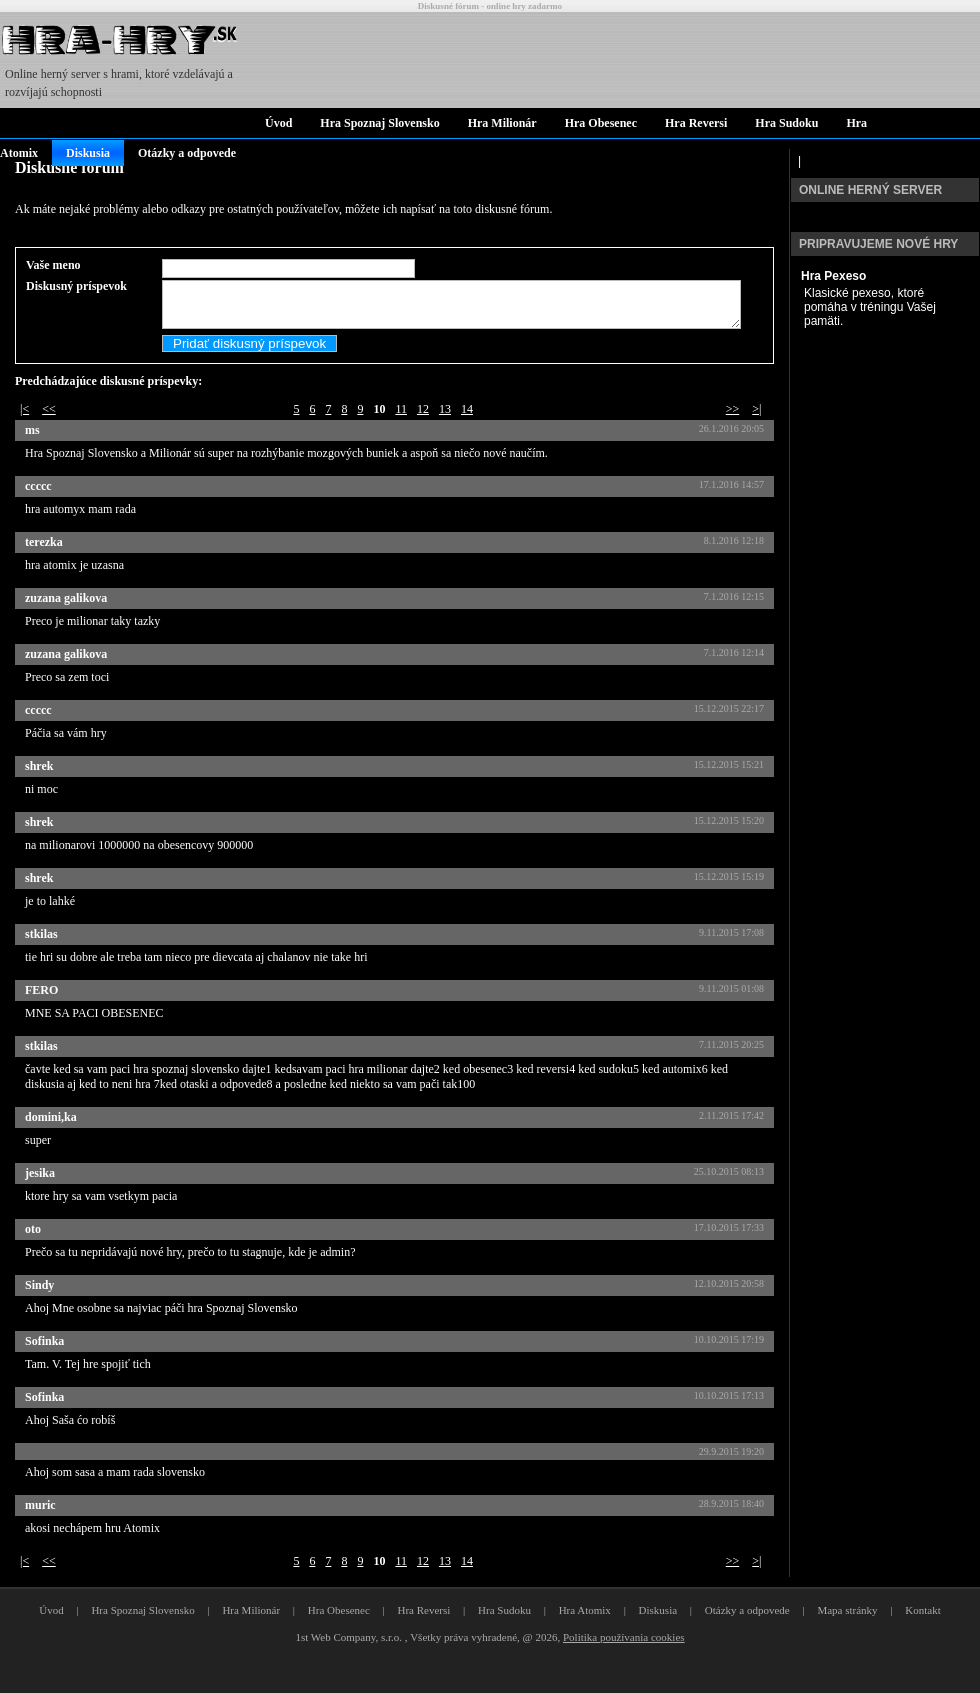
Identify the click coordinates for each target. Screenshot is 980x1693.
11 (401, 433)
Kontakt (922, 1634)
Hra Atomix (585, 1634)
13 (445, 433)
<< (49, 433)
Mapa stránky (847, 1634)
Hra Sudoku (786, 123)
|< (24, 433)
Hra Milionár (502, 123)
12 (423, 433)
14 (467, 433)
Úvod (278, 123)
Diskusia (88, 153)
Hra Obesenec (601, 123)
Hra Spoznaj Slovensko (379, 123)
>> (733, 433)
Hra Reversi (696, 123)
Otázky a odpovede (187, 153)
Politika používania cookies (624, 1661)
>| (756, 433)
